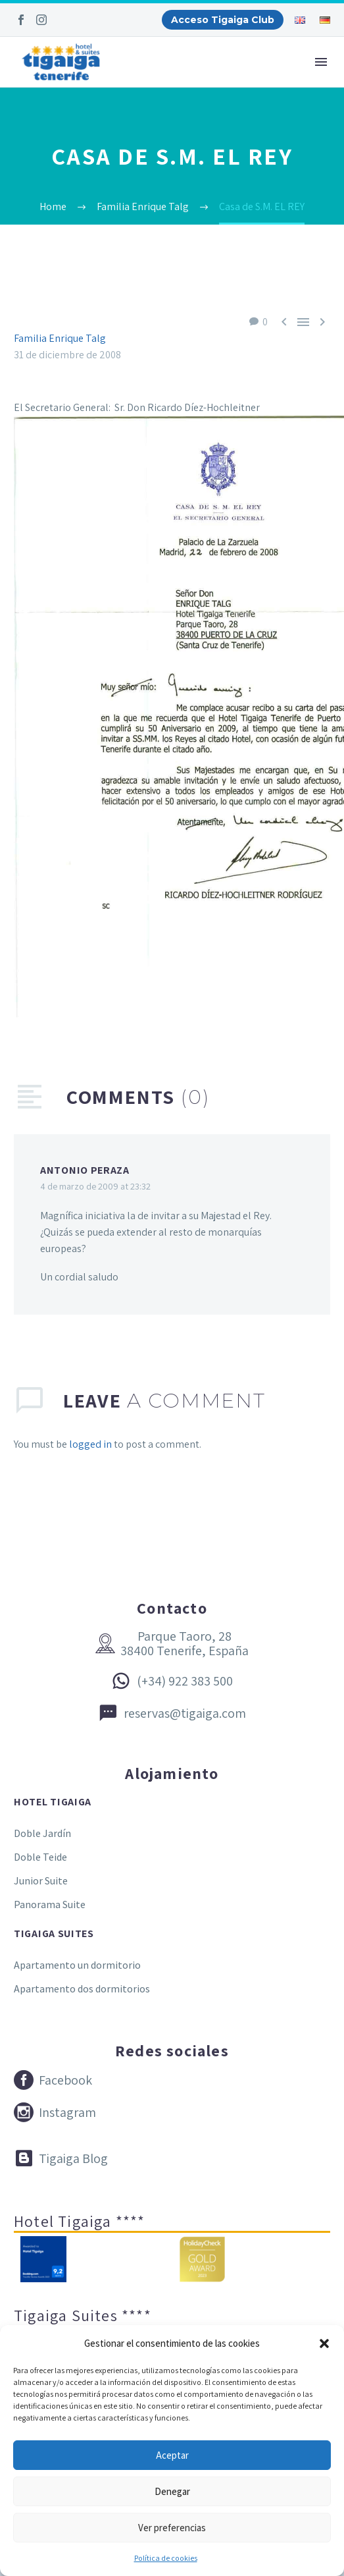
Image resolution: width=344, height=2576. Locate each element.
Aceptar (172, 2455)
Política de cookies (165, 2558)
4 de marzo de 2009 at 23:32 (95, 1186)
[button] (324, 2343)
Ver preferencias (172, 2527)
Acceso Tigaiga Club (222, 20)
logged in (90, 1444)
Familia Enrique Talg (60, 338)
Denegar (172, 2491)
